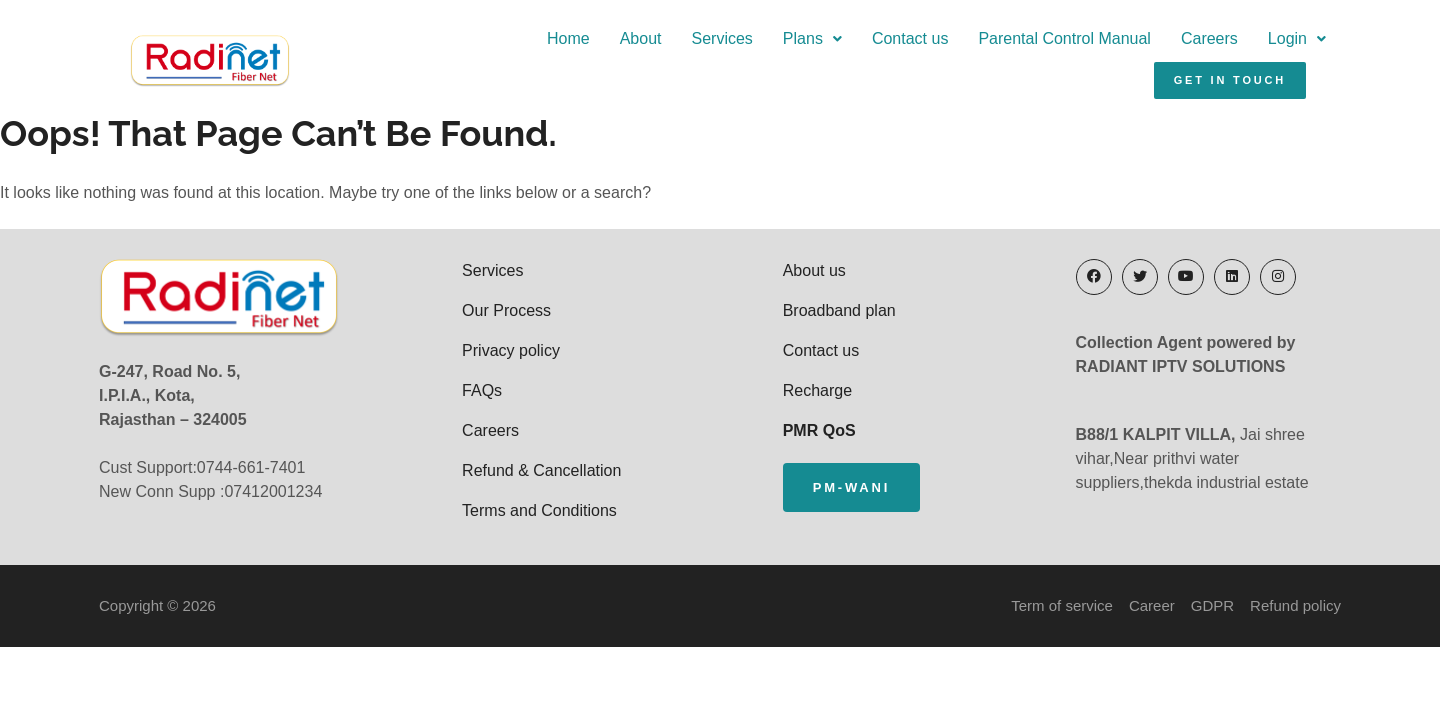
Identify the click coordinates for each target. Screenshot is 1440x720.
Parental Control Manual (877, 46)
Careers (1022, 46)
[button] (625, 47)
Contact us (723, 46)
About (453, 46)
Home (381, 46)
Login (1110, 46)
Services (534, 46)
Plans (625, 46)
